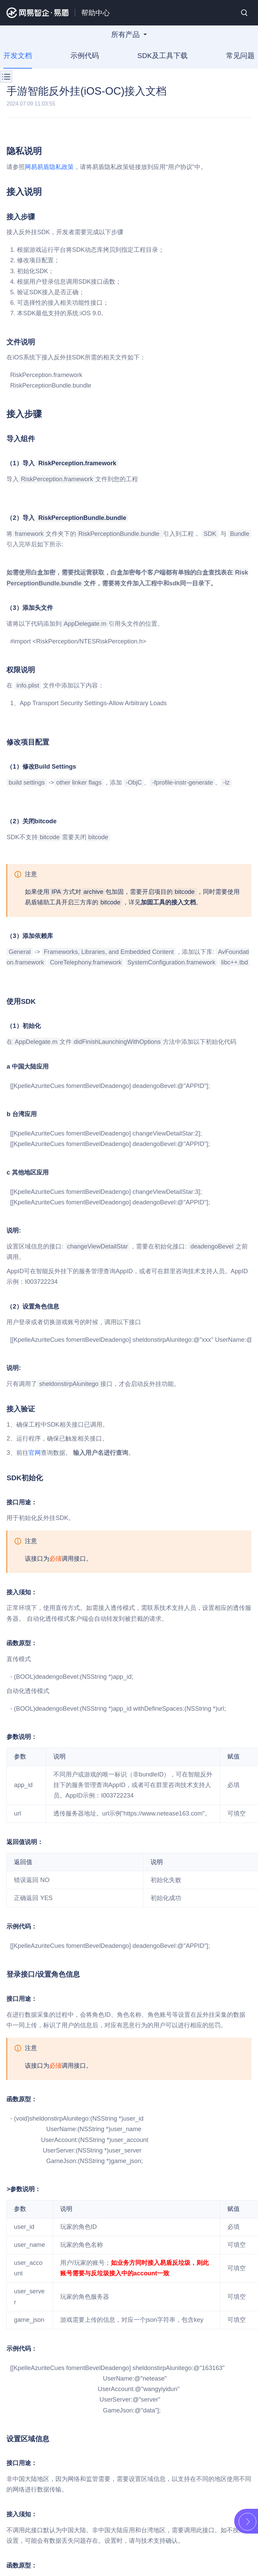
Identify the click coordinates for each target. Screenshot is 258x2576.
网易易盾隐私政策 (49, 167)
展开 (247, 2522)
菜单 (6, 76)
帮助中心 (95, 13)
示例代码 (84, 55)
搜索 (244, 12)
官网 (35, 1452)
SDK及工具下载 (162, 55)
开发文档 (17, 55)
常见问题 (240, 55)
